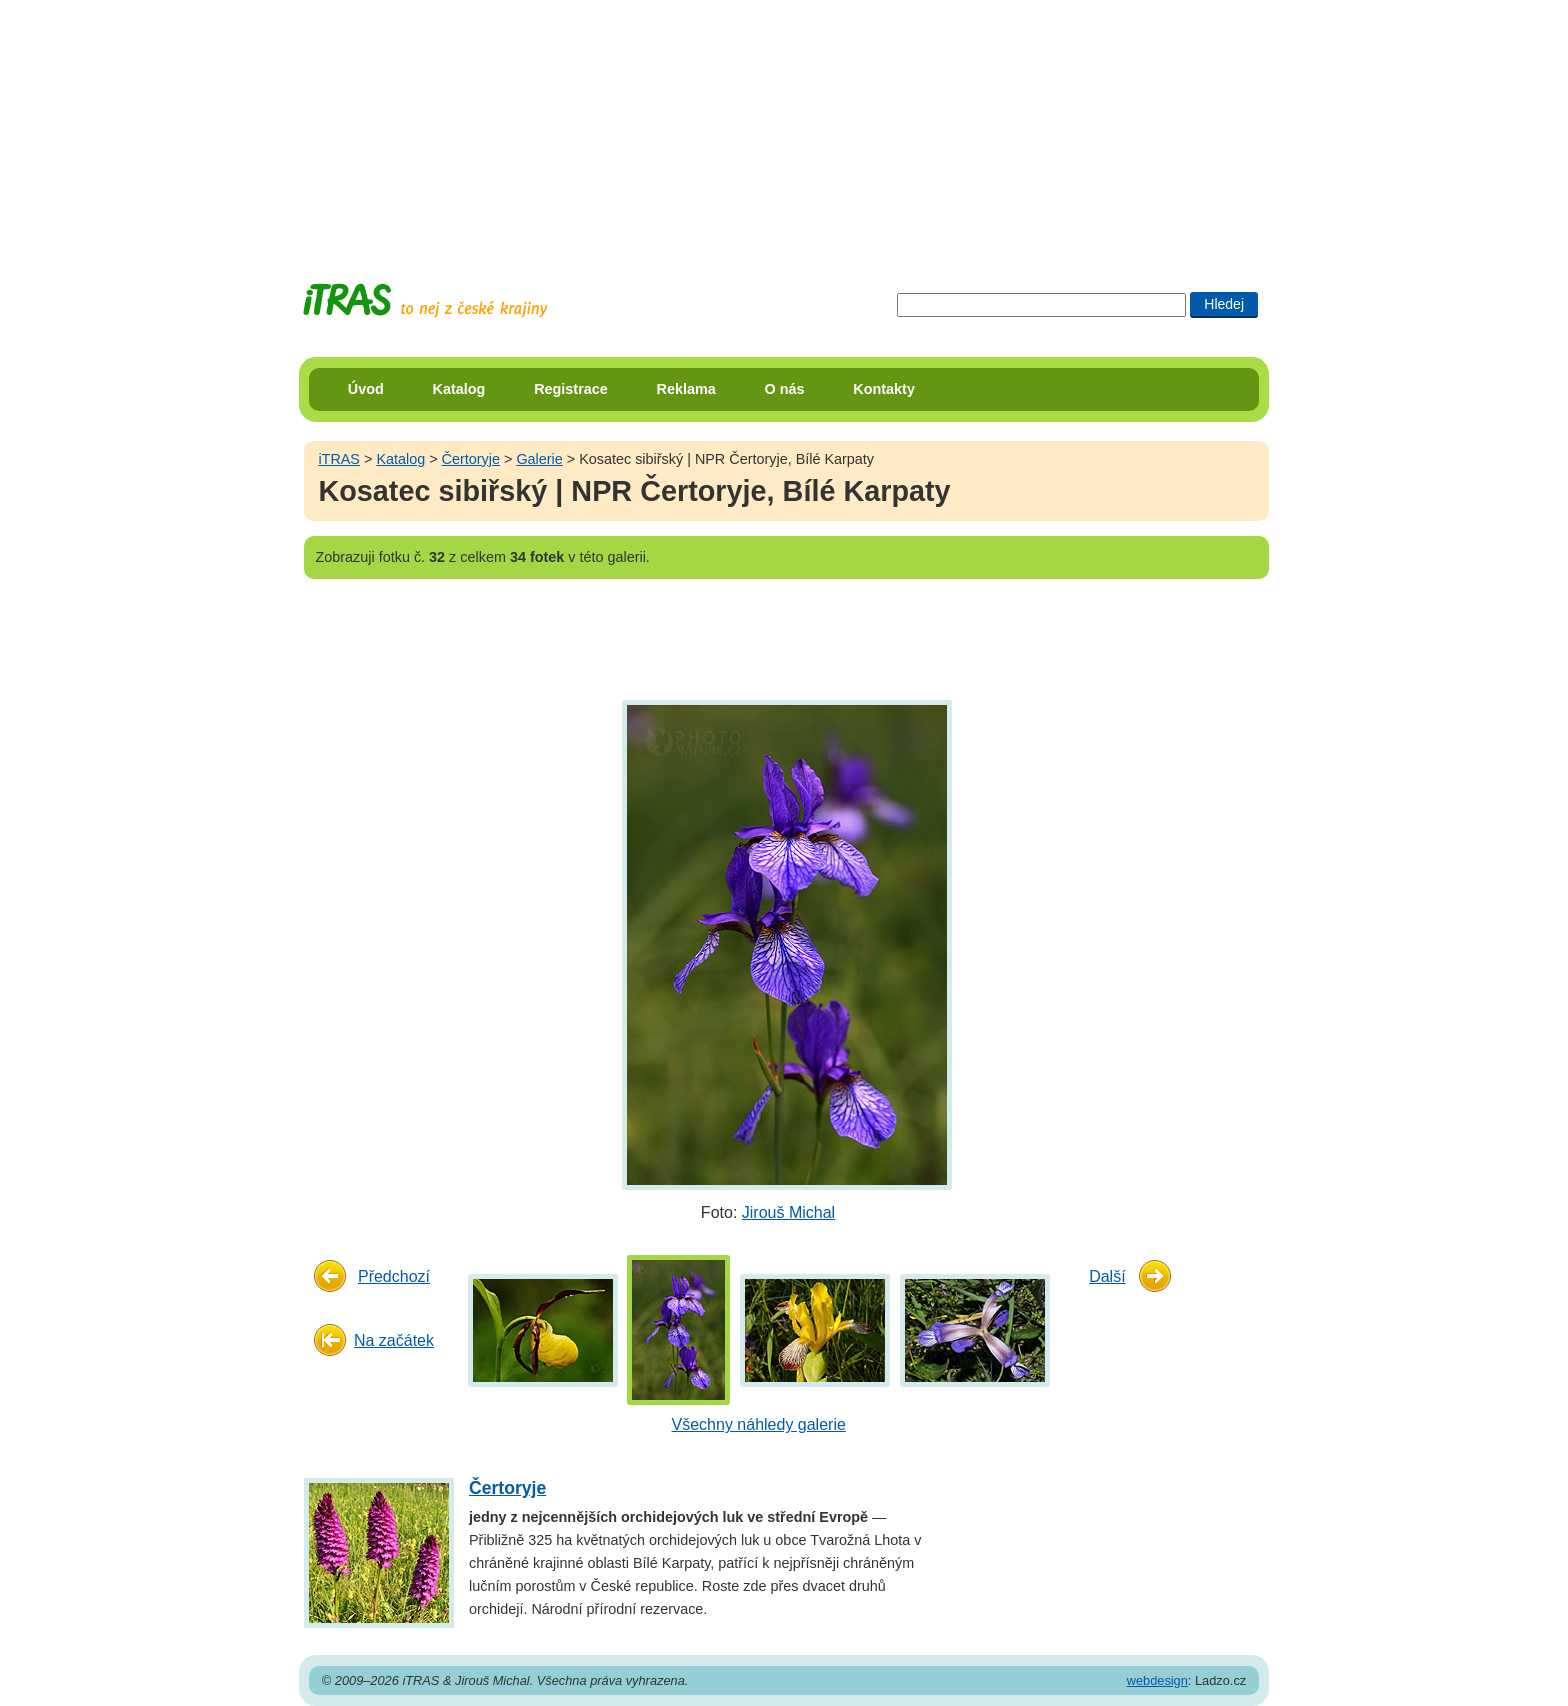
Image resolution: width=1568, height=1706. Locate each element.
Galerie (539, 459)
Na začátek (394, 1340)
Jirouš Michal (788, 1212)
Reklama (686, 389)
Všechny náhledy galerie (759, 1424)
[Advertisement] (784, 125)
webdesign (1157, 1680)
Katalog (459, 389)
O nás (785, 389)
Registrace (571, 389)
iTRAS (339, 459)
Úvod (366, 389)
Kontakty (884, 389)
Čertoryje (471, 459)
